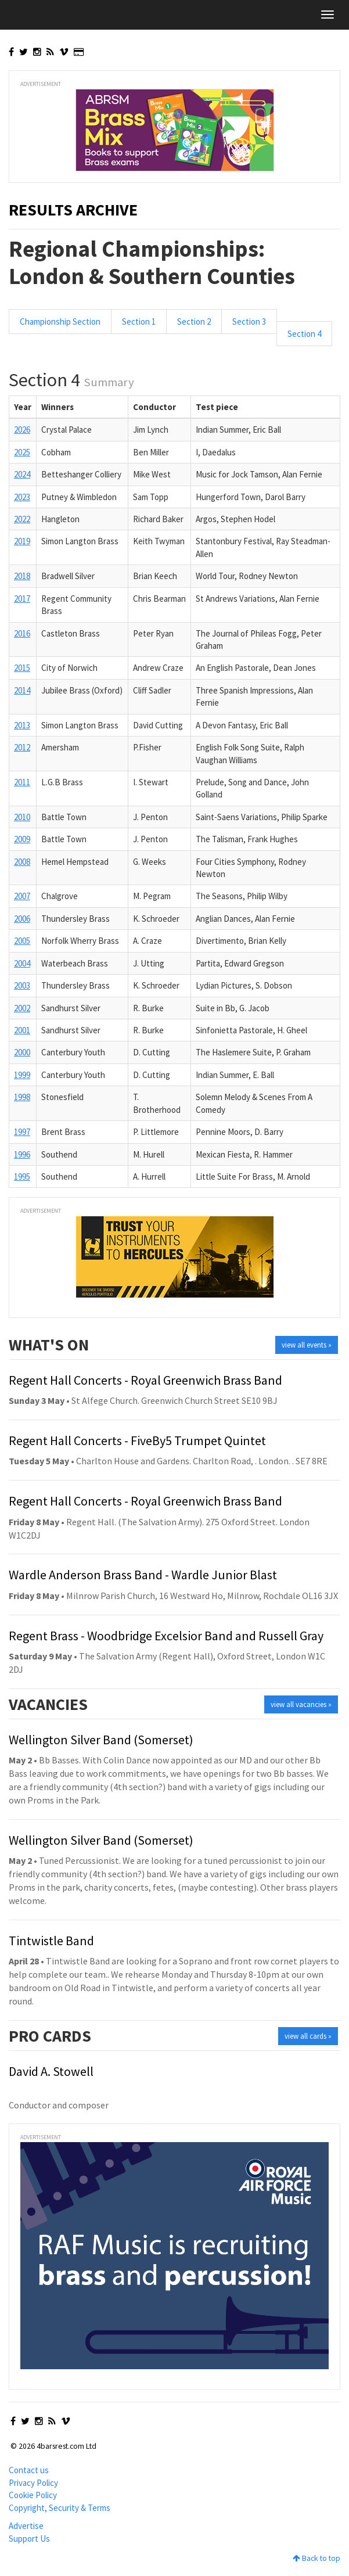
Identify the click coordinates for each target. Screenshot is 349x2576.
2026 (22, 429)
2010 (22, 816)
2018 (22, 575)
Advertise (26, 2525)
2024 (22, 474)
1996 (22, 1154)
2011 (22, 782)
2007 (22, 895)
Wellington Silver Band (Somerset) (101, 1739)
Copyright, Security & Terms (59, 2507)
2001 (22, 1030)
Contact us (29, 2470)
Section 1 (139, 321)
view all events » (307, 1345)
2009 (22, 839)
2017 (22, 598)
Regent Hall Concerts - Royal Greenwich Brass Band (145, 1380)
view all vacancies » (301, 1704)
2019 (22, 541)
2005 (22, 940)
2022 (22, 518)
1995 (22, 1176)
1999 (22, 1074)
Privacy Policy (33, 2482)
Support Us (29, 2538)
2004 (22, 963)
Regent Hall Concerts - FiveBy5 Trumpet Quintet (137, 1440)
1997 (22, 1131)
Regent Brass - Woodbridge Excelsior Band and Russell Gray (166, 1635)
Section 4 (304, 333)
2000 (22, 1052)
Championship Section (60, 321)
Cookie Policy (33, 2494)
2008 (22, 861)
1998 (22, 1096)
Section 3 (249, 321)
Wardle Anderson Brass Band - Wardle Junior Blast (143, 1575)
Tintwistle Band (51, 1940)
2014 (22, 690)
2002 (22, 1008)
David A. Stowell (51, 2071)
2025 (22, 452)
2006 (22, 918)
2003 (22, 985)
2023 (22, 496)
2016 (22, 633)
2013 (22, 725)
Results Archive (73, 209)
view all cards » (308, 2036)
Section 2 (194, 321)
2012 (22, 747)
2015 (22, 667)
